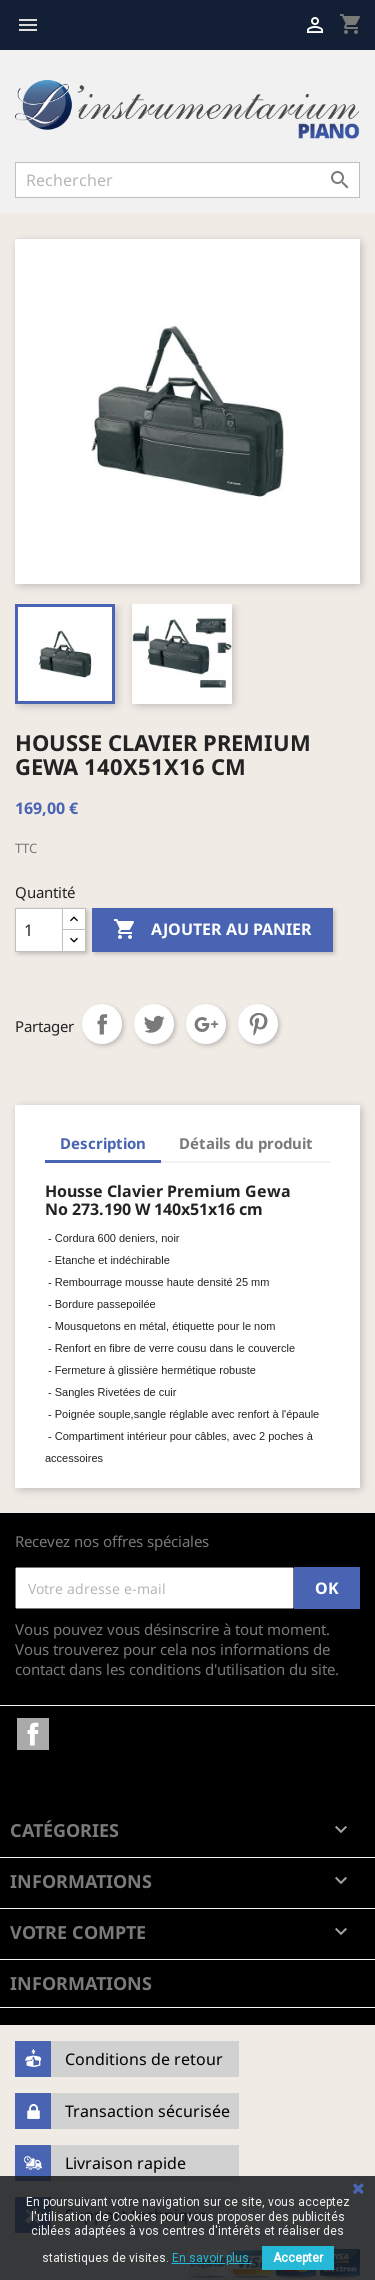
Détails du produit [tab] (246, 1143)
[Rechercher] (187, 180)
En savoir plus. (212, 2258)
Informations (81, 1983)
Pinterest (258, 1024)
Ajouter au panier (212, 930)
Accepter (298, 2258)
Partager (102, 1024)
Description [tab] (103, 1143)
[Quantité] (39, 930)
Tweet (154, 1024)
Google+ (206, 1024)
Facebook (33, 1734)
